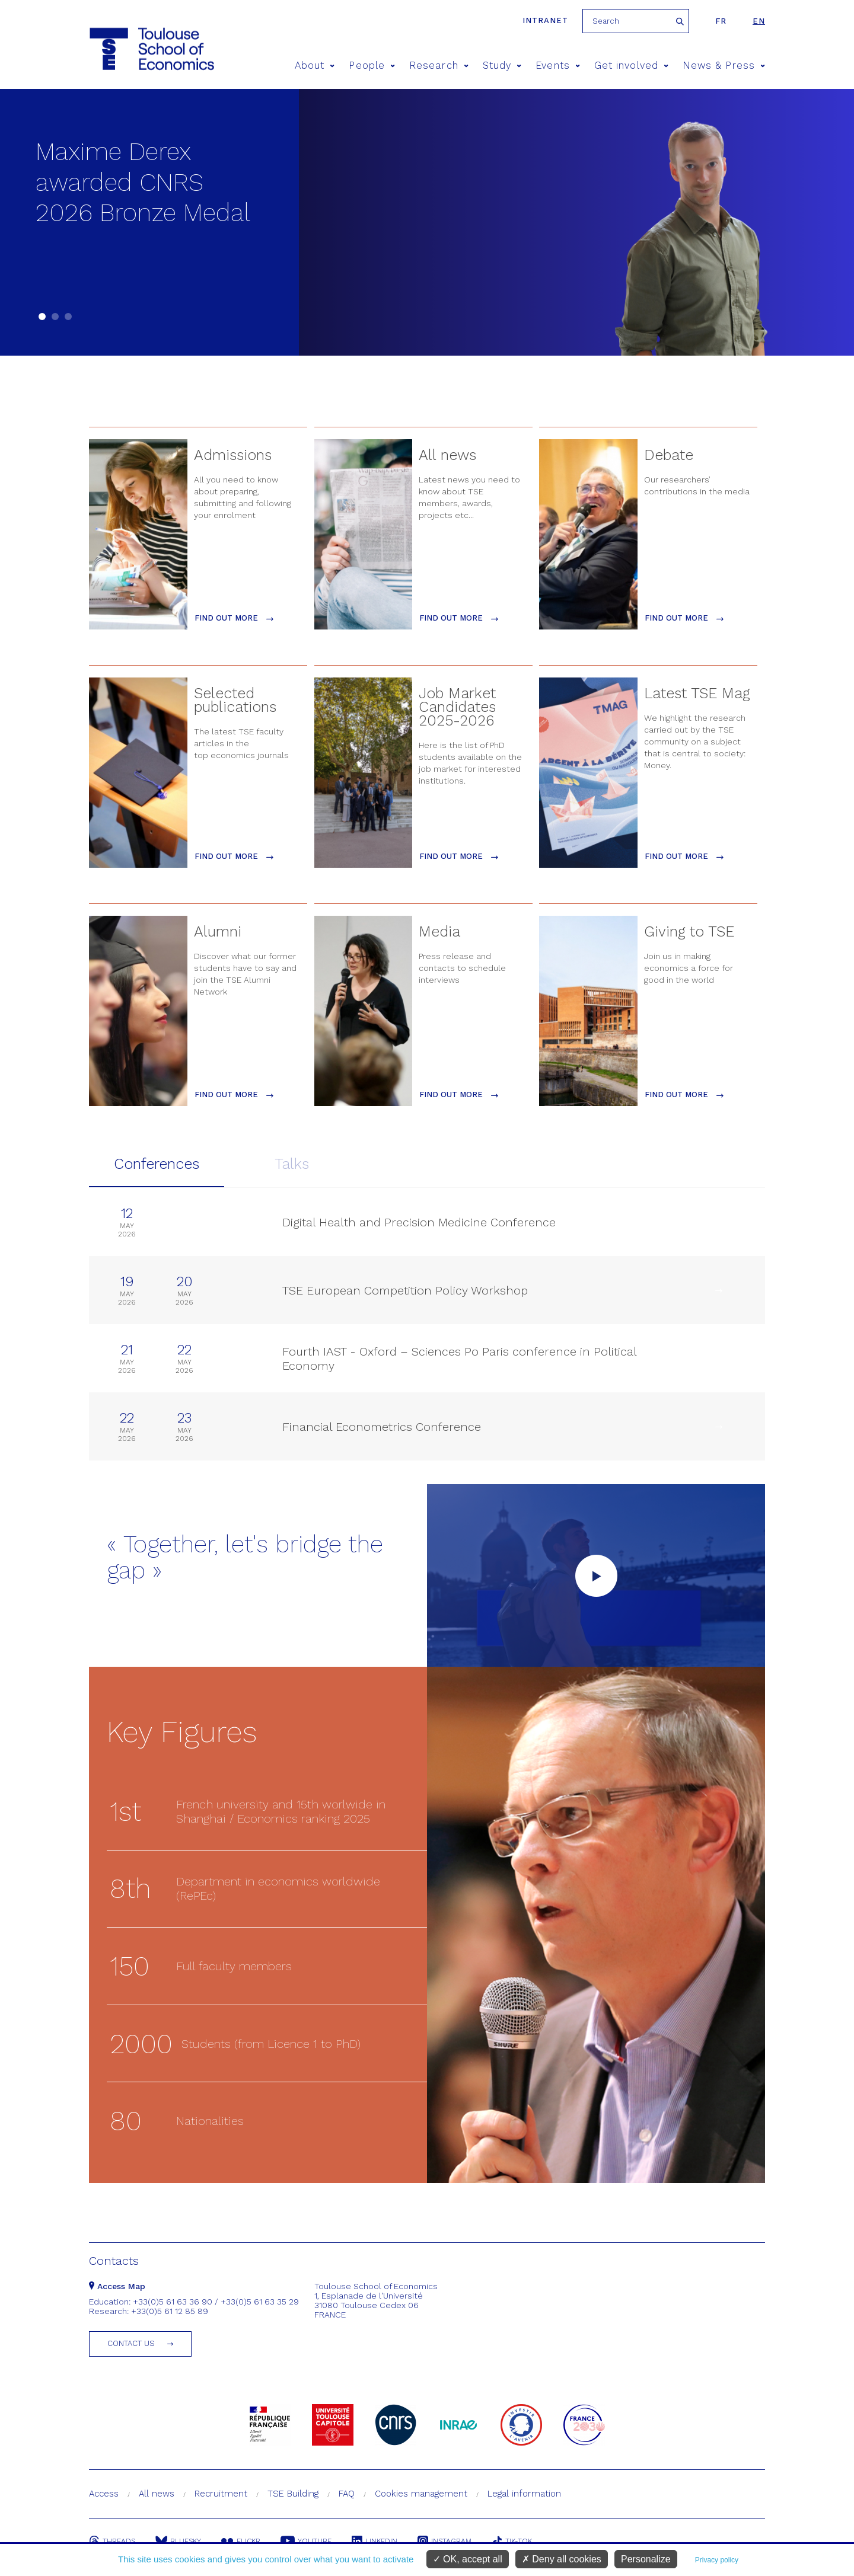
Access (104, 2493)
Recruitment (221, 2493)
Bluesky (178, 2541)
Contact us (131, 2343)
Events (558, 65)
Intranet (545, 20)
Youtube (306, 2541)
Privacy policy (716, 2560)
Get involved (631, 65)
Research (439, 65)
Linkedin (374, 2541)
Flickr (240, 2541)
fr (720, 21)
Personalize (646, 2559)
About (315, 65)
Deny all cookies (561, 2559)
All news (156, 2493)
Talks (292, 1163)
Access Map (117, 2286)
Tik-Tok (512, 2541)
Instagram (444, 2541)
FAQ (347, 2493)
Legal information (524, 2493)
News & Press (724, 65)
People (372, 65)
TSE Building (292, 2493)
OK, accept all (467, 2559)
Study (502, 65)
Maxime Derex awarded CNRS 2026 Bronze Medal (143, 182)
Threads (112, 2541)
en (759, 21)
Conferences (156, 1163)
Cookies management (421, 2493)
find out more (234, 617)
